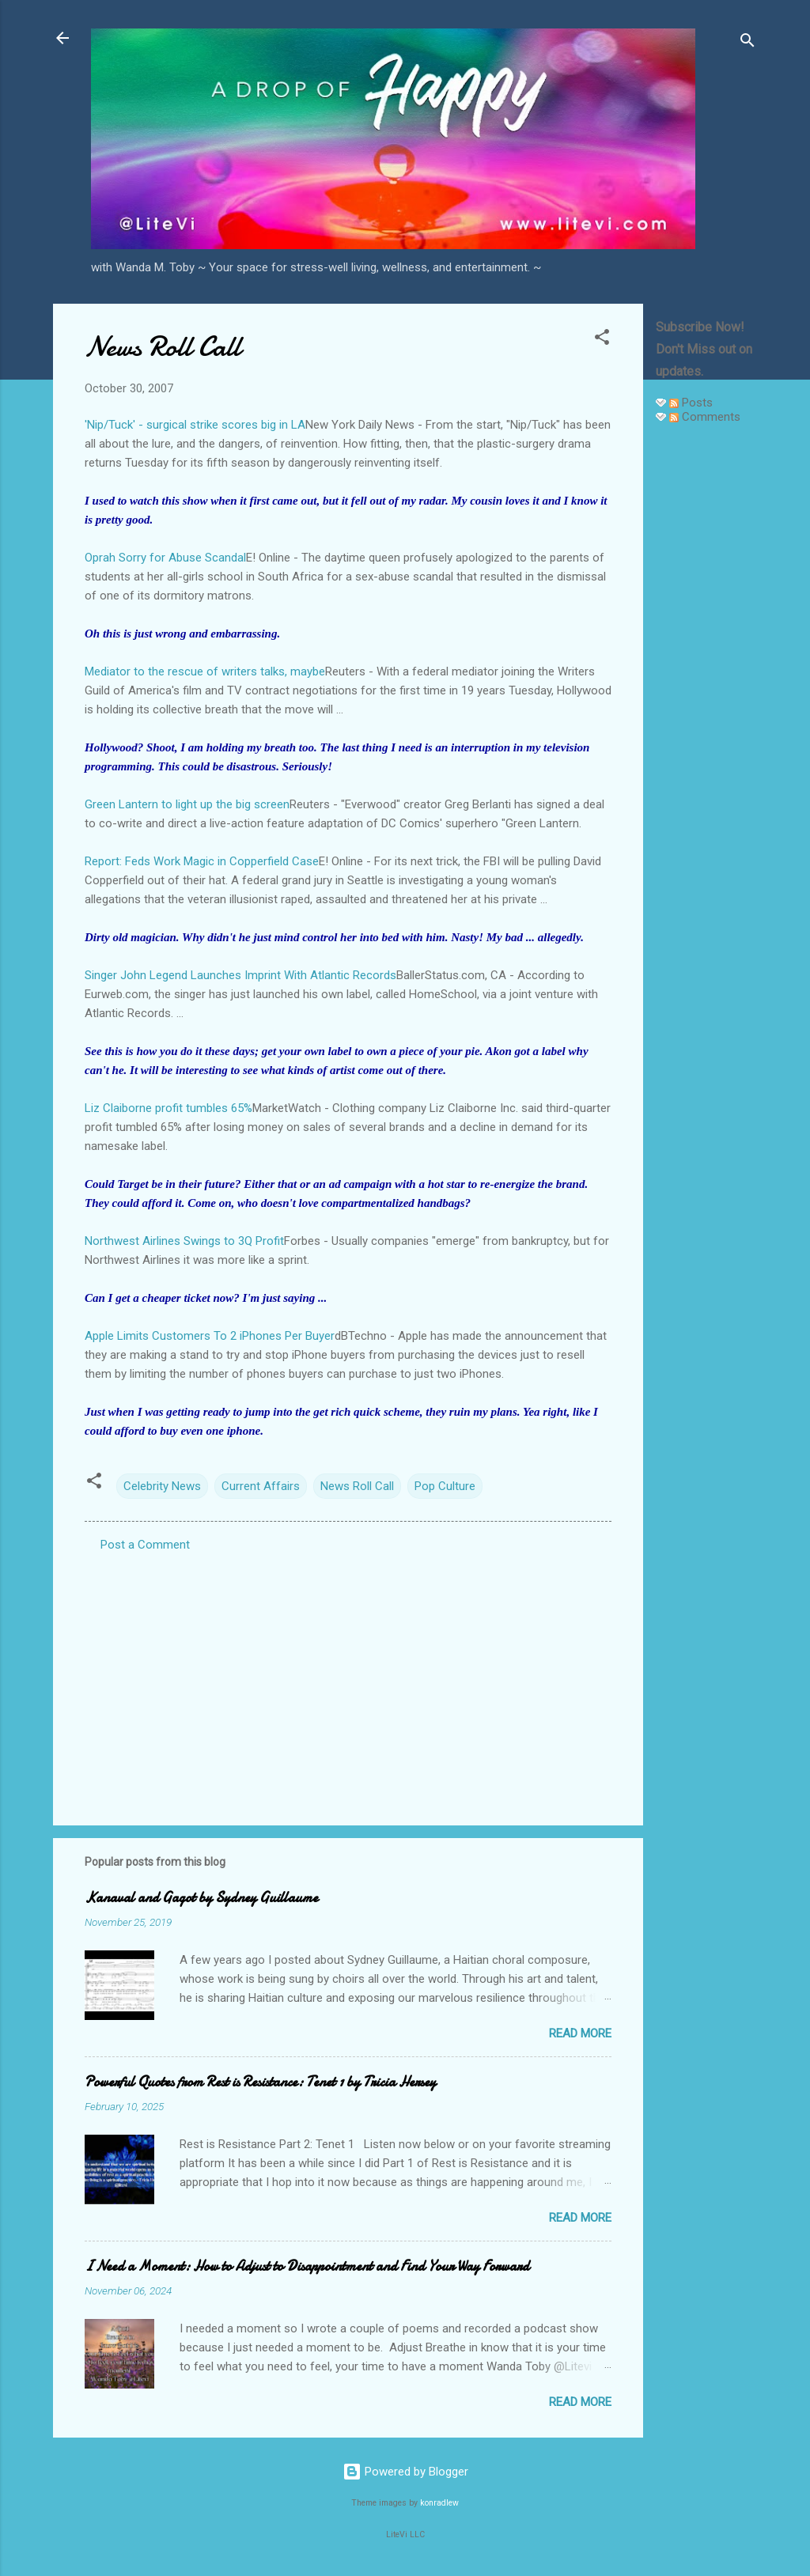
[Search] (747, 43)
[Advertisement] (706, 674)
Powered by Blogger (405, 2471)
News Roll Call (357, 1486)
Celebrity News (162, 1486)
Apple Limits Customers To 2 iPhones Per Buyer (210, 1336)
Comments (704, 417)
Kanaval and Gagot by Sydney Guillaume (201, 1898)
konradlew (439, 2503)
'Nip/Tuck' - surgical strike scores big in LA (195, 425)
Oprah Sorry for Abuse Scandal (165, 557)
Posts (691, 402)
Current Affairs (260, 1486)
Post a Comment (145, 1545)
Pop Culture (444, 1486)
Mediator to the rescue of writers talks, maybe (205, 671)
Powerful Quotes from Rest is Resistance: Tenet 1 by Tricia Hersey (260, 2082)
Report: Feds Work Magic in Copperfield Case (202, 861)
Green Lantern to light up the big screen (187, 804)
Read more (580, 2033)
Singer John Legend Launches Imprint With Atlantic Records (240, 975)
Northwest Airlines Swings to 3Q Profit (184, 1241)
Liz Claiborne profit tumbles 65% (168, 1108)
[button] (601, 339)
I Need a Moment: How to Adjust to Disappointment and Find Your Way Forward (307, 2266)
